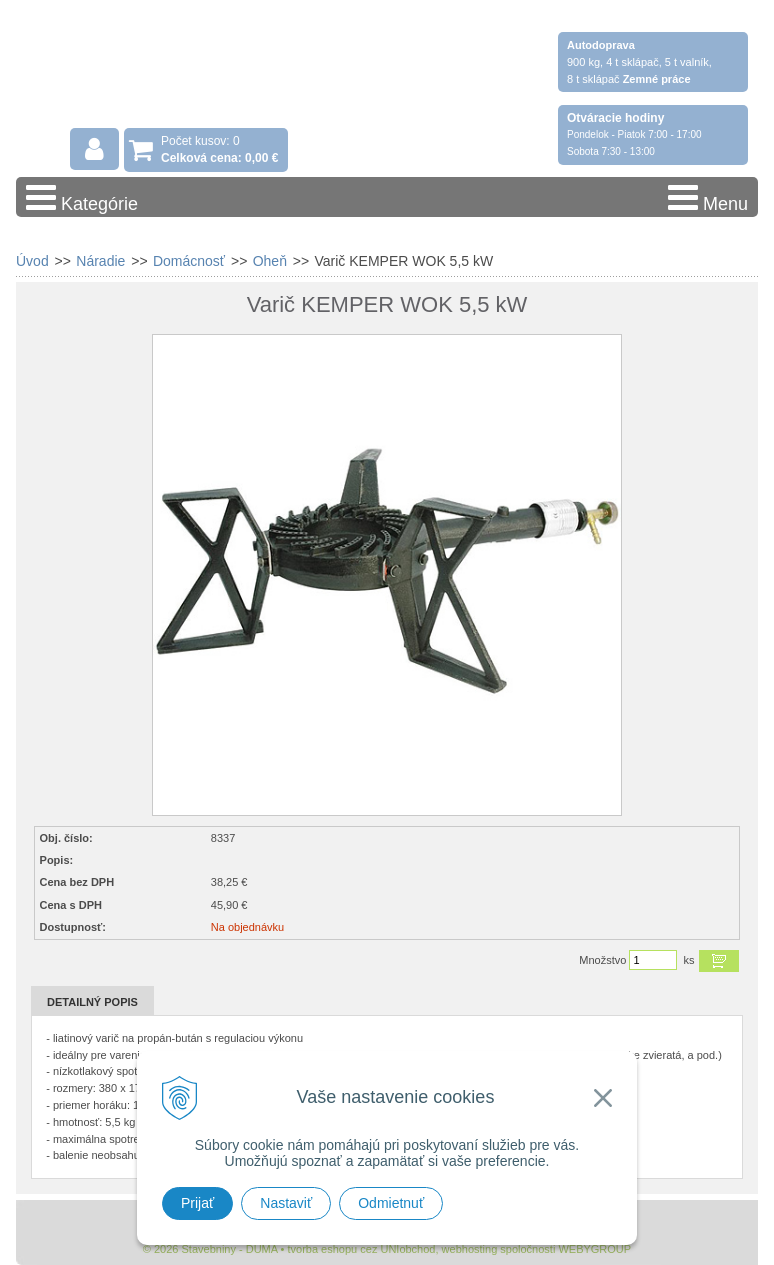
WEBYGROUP (594, 1249)
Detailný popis (92, 1002)
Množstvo (602, 960)
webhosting (470, 1249)
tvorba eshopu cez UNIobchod (361, 1249)
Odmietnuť (391, 1203)
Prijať (197, 1203)
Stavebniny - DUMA (190, 72)
